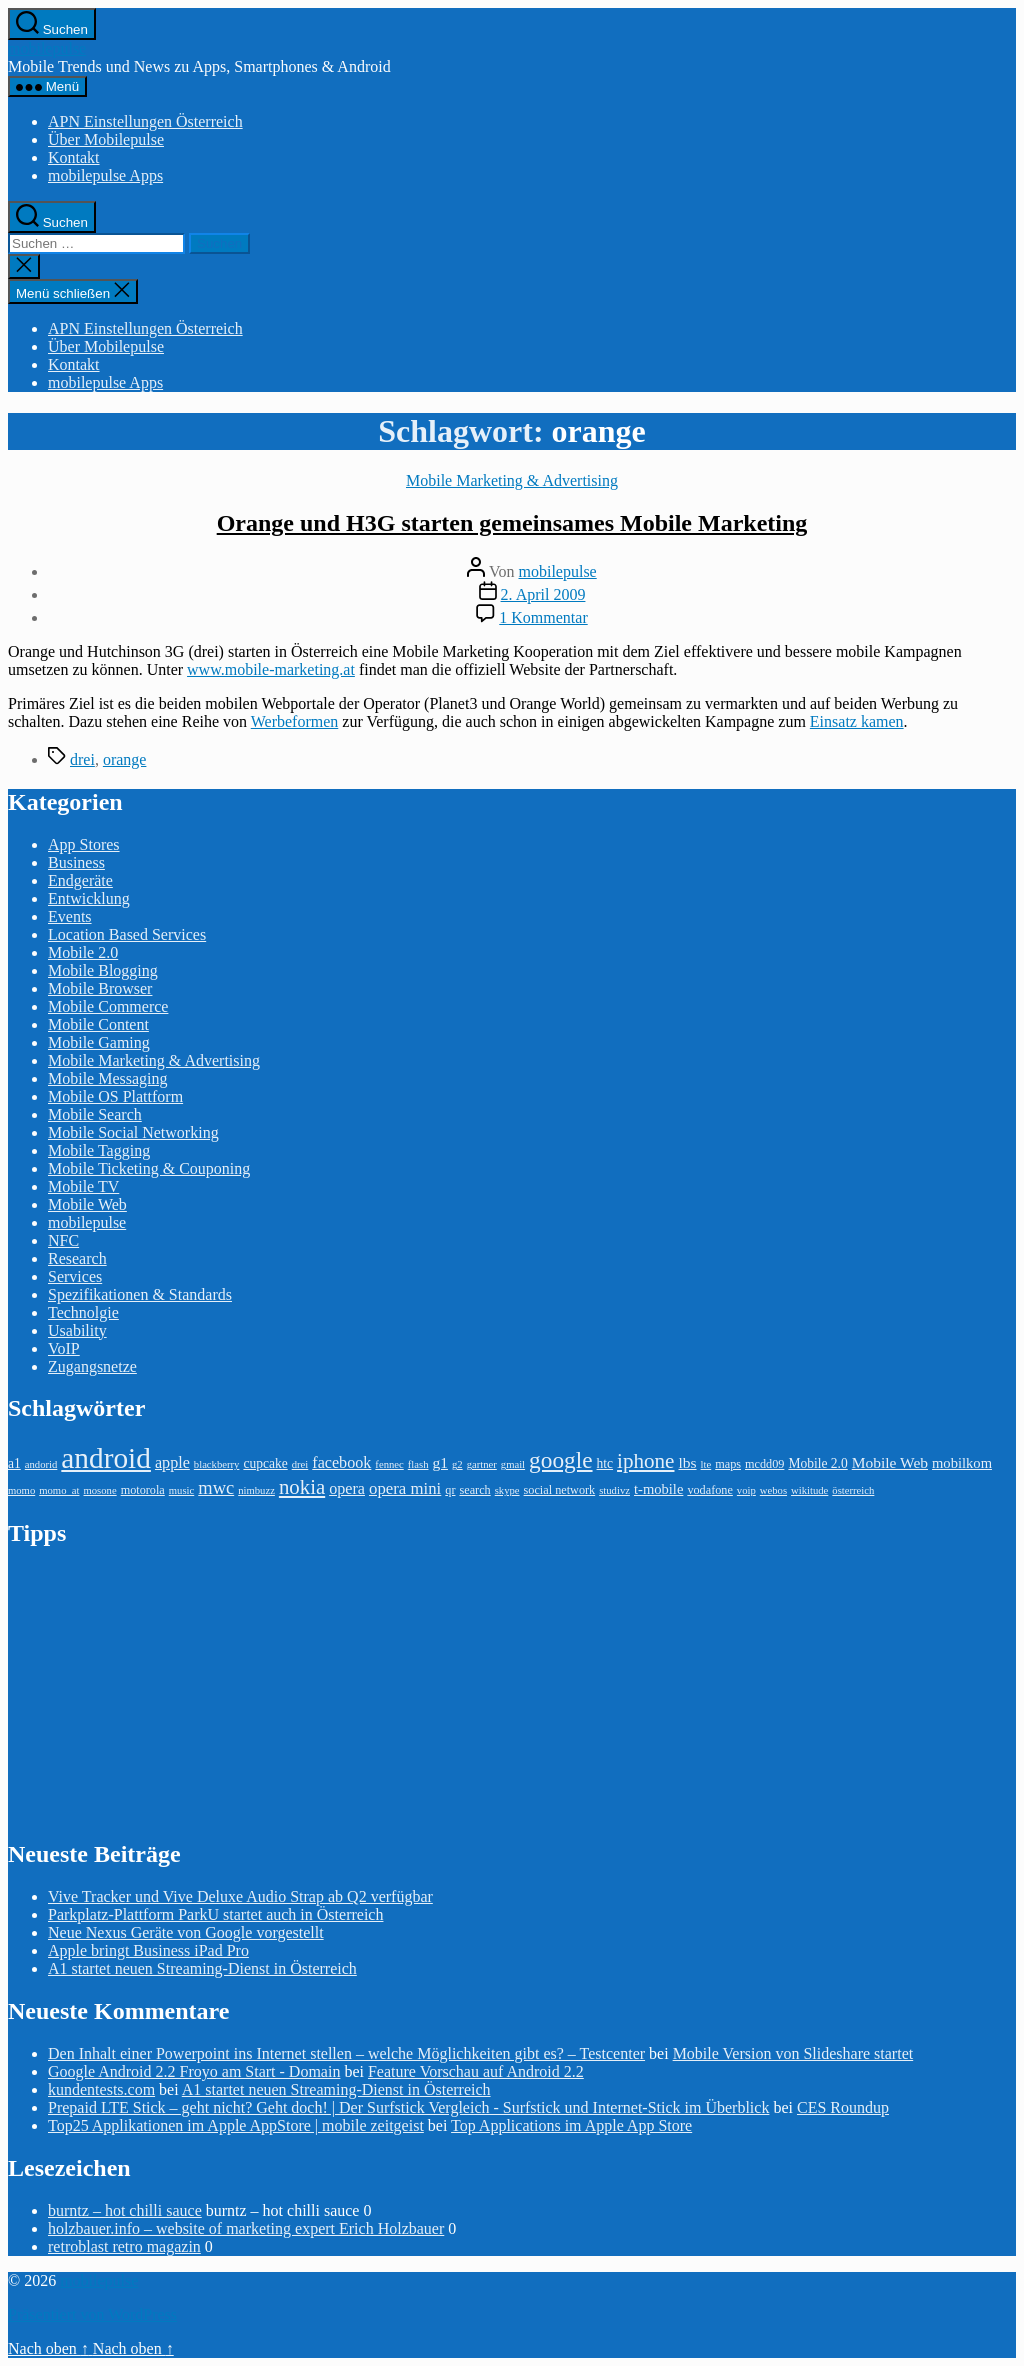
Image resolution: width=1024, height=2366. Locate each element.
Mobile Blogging (103, 970)
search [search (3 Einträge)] (474, 1490)
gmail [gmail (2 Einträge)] (513, 1464)
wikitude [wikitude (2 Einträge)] (809, 1490)
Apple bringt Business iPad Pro (148, 1950)
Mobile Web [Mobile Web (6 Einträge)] (890, 1462)
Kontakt (74, 157)
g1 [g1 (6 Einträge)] (439, 1462)
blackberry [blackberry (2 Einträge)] (217, 1464)
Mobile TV (83, 1186)
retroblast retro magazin (124, 2246)
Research (77, 1258)
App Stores (84, 844)
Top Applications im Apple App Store (571, 2125)
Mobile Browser (100, 988)
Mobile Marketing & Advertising (512, 480)
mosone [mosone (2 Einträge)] (100, 1490)
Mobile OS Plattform (115, 1096)
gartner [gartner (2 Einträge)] (482, 1464)
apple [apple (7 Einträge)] (172, 1462)
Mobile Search (95, 1114)
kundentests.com (101, 2089)
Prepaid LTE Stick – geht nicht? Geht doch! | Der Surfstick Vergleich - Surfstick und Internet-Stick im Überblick (408, 2107)
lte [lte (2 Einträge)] (706, 1464)
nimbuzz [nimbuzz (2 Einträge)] (256, 1490)
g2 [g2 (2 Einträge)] (457, 1464)
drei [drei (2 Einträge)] (300, 1464)
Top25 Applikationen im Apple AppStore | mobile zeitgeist (236, 2125)
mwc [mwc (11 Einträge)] (216, 1488)
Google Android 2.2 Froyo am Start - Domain (194, 2071)
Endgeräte (80, 880)
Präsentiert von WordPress (92, 2314)
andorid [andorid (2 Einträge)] (41, 1464)
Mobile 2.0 (83, 952)
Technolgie (83, 1312)
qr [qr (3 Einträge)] (450, 1490)
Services (75, 1276)
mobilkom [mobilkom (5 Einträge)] (962, 1463)
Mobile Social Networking (133, 1132)
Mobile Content (98, 1024)
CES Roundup (843, 2107)
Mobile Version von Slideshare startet (793, 2053)
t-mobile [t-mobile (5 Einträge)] (658, 1489)
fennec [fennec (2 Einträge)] (389, 1464)
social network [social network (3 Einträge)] (560, 1490)
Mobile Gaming (99, 1042)
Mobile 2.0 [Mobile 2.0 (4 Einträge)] (817, 1463)
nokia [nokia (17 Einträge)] (302, 1487)
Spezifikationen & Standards (140, 1294)
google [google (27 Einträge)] (560, 1460)
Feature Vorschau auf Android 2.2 (476, 2071)
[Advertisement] (158, 1692)
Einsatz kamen (857, 721)
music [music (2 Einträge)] (181, 1490)
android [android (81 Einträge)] (106, 1458)
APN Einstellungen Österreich (145, 121)
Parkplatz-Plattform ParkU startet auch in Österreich (215, 1914)
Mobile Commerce (108, 1006)
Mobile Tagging (99, 1150)
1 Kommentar (543, 617)
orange (125, 759)
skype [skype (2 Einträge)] (507, 1490)
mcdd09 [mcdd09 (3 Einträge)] (764, 1464)
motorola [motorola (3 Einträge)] (143, 1490)
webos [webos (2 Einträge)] (773, 1490)
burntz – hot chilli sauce (125, 2210)
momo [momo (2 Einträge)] (21, 1490)
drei (82, 759)
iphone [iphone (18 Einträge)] (645, 1461)
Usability (77, 1330)
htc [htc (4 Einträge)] (605, 1463)
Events (70, 916)
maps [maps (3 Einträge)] (728, 1464)
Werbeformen (295, 721)
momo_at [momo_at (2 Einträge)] (59, 1490)
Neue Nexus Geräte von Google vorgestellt (186, 1932)
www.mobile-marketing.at (271, 669)
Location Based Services (127, 934)
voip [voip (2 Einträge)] (746, 1490)
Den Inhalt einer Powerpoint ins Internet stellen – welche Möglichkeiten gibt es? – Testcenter (346, 2053)
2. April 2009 (543, 594)
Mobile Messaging (108, 1078)
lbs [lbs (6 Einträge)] (687, 1462)
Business (76, 862)
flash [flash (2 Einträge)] (418, 1464)
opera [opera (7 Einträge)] (347, 1488)
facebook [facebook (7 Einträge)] (341, 1462)
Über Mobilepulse (106, 139)
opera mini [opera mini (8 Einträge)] (405, 1488)
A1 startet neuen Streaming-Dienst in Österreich (202, 1968)
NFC (63, 1240)
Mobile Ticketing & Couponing (149, 1168)
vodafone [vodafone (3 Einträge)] (709, 1490)
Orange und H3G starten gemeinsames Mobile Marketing (512, 523)
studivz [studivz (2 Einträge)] (614, 1490)
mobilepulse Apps (105, 175)
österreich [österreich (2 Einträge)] (853, 1490)
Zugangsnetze (92, 1366)
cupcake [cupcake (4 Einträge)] (265, 1463)
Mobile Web (87, 1204)
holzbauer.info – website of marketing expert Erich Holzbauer (246, 2228)
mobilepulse (47, 48)
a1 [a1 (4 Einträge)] (14, 1463)
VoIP (64, 1348)
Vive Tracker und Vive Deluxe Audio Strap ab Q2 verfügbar (240, 1896)
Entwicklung (89, 898)
